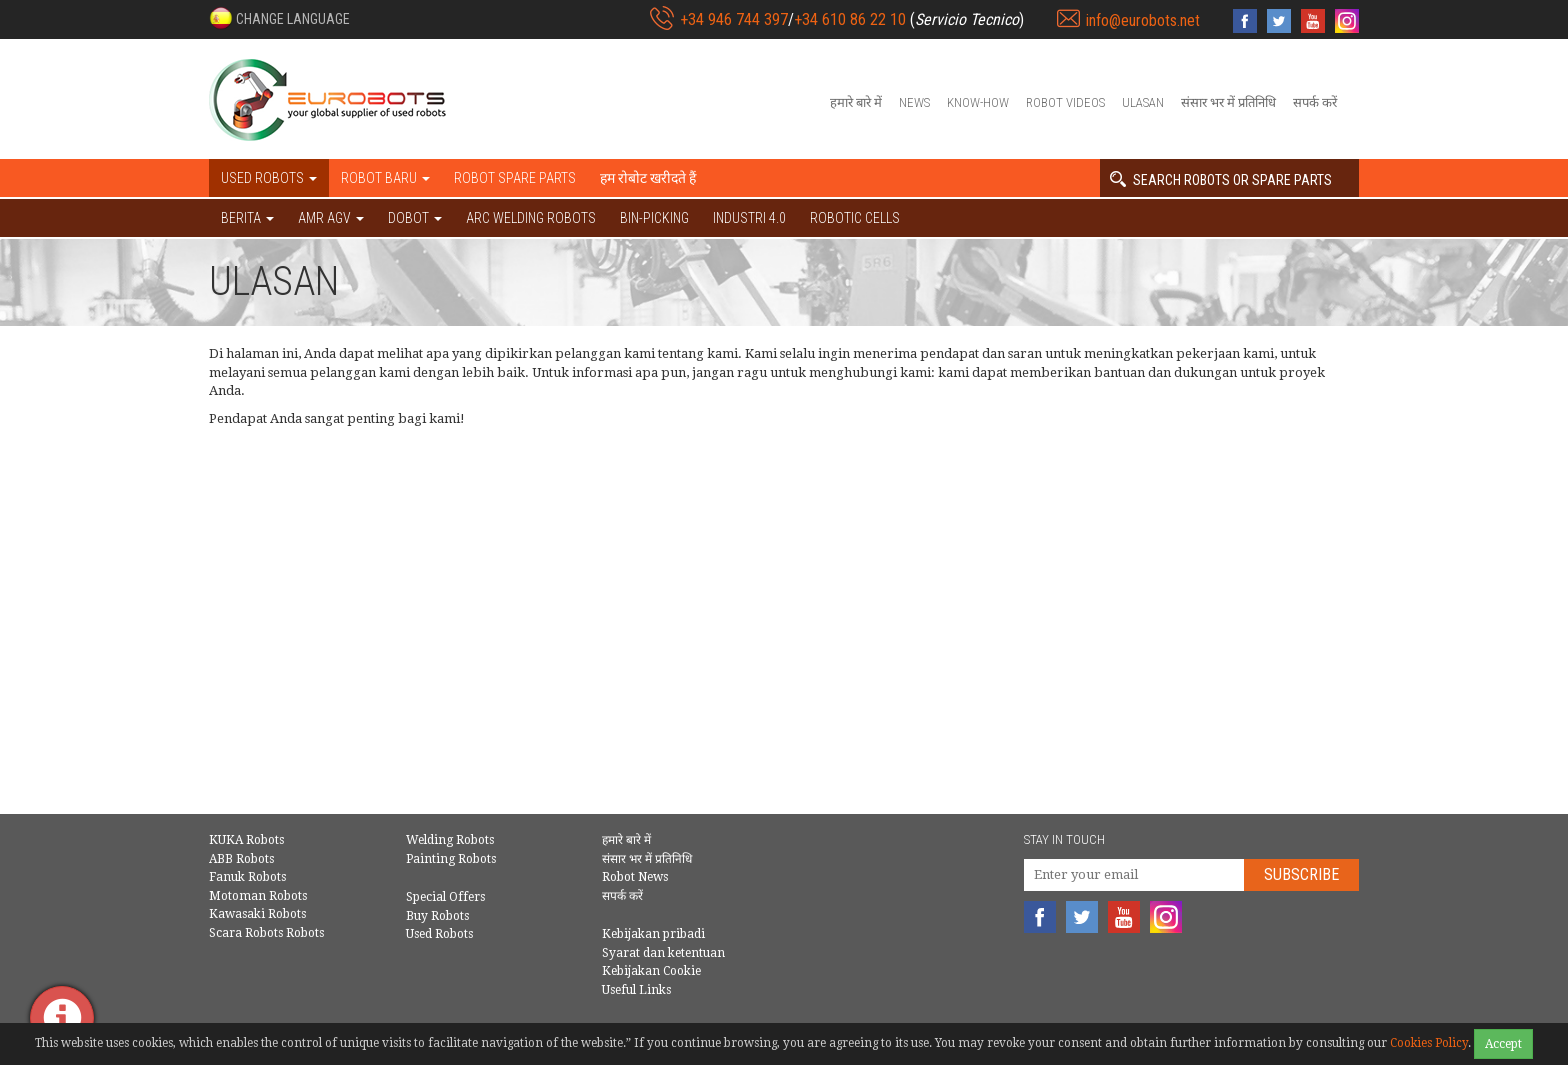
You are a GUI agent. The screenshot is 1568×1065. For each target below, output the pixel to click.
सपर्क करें (1315, 102)
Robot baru (385, 178)
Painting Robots (451, 859)
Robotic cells (855, 218)
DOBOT (415, 218)
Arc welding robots (531, 218)
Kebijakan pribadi (653, 934)
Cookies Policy (1429, 1043)
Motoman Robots (258, 896)
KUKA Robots (246, 840)
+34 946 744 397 (734, 19)
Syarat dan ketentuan (663, 953)
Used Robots (439, 934)
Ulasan (1143, 102)
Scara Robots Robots (266, 933)
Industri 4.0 (749, 218)
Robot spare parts (515, 178)
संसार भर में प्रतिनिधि (1228, 102)
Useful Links (636, 990)
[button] (279, 18)
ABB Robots (241, 859)
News (914, 102)
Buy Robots (437, 916)
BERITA (247, 218)
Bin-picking (654, 218)
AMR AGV (331, 218)
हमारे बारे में (856, 102)
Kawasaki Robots (257, 914)
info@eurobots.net (1143, 20)
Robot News (635, 877)
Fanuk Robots (247, 877)
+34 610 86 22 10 (850, 19)
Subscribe (1301, 874)
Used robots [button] (269, 178)
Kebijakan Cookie (651, 971)
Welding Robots (450, 840)
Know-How (978, 102)
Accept (1503, 1044)
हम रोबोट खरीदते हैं (648, 178)
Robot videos (1065, 102)
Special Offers (445, 897)
